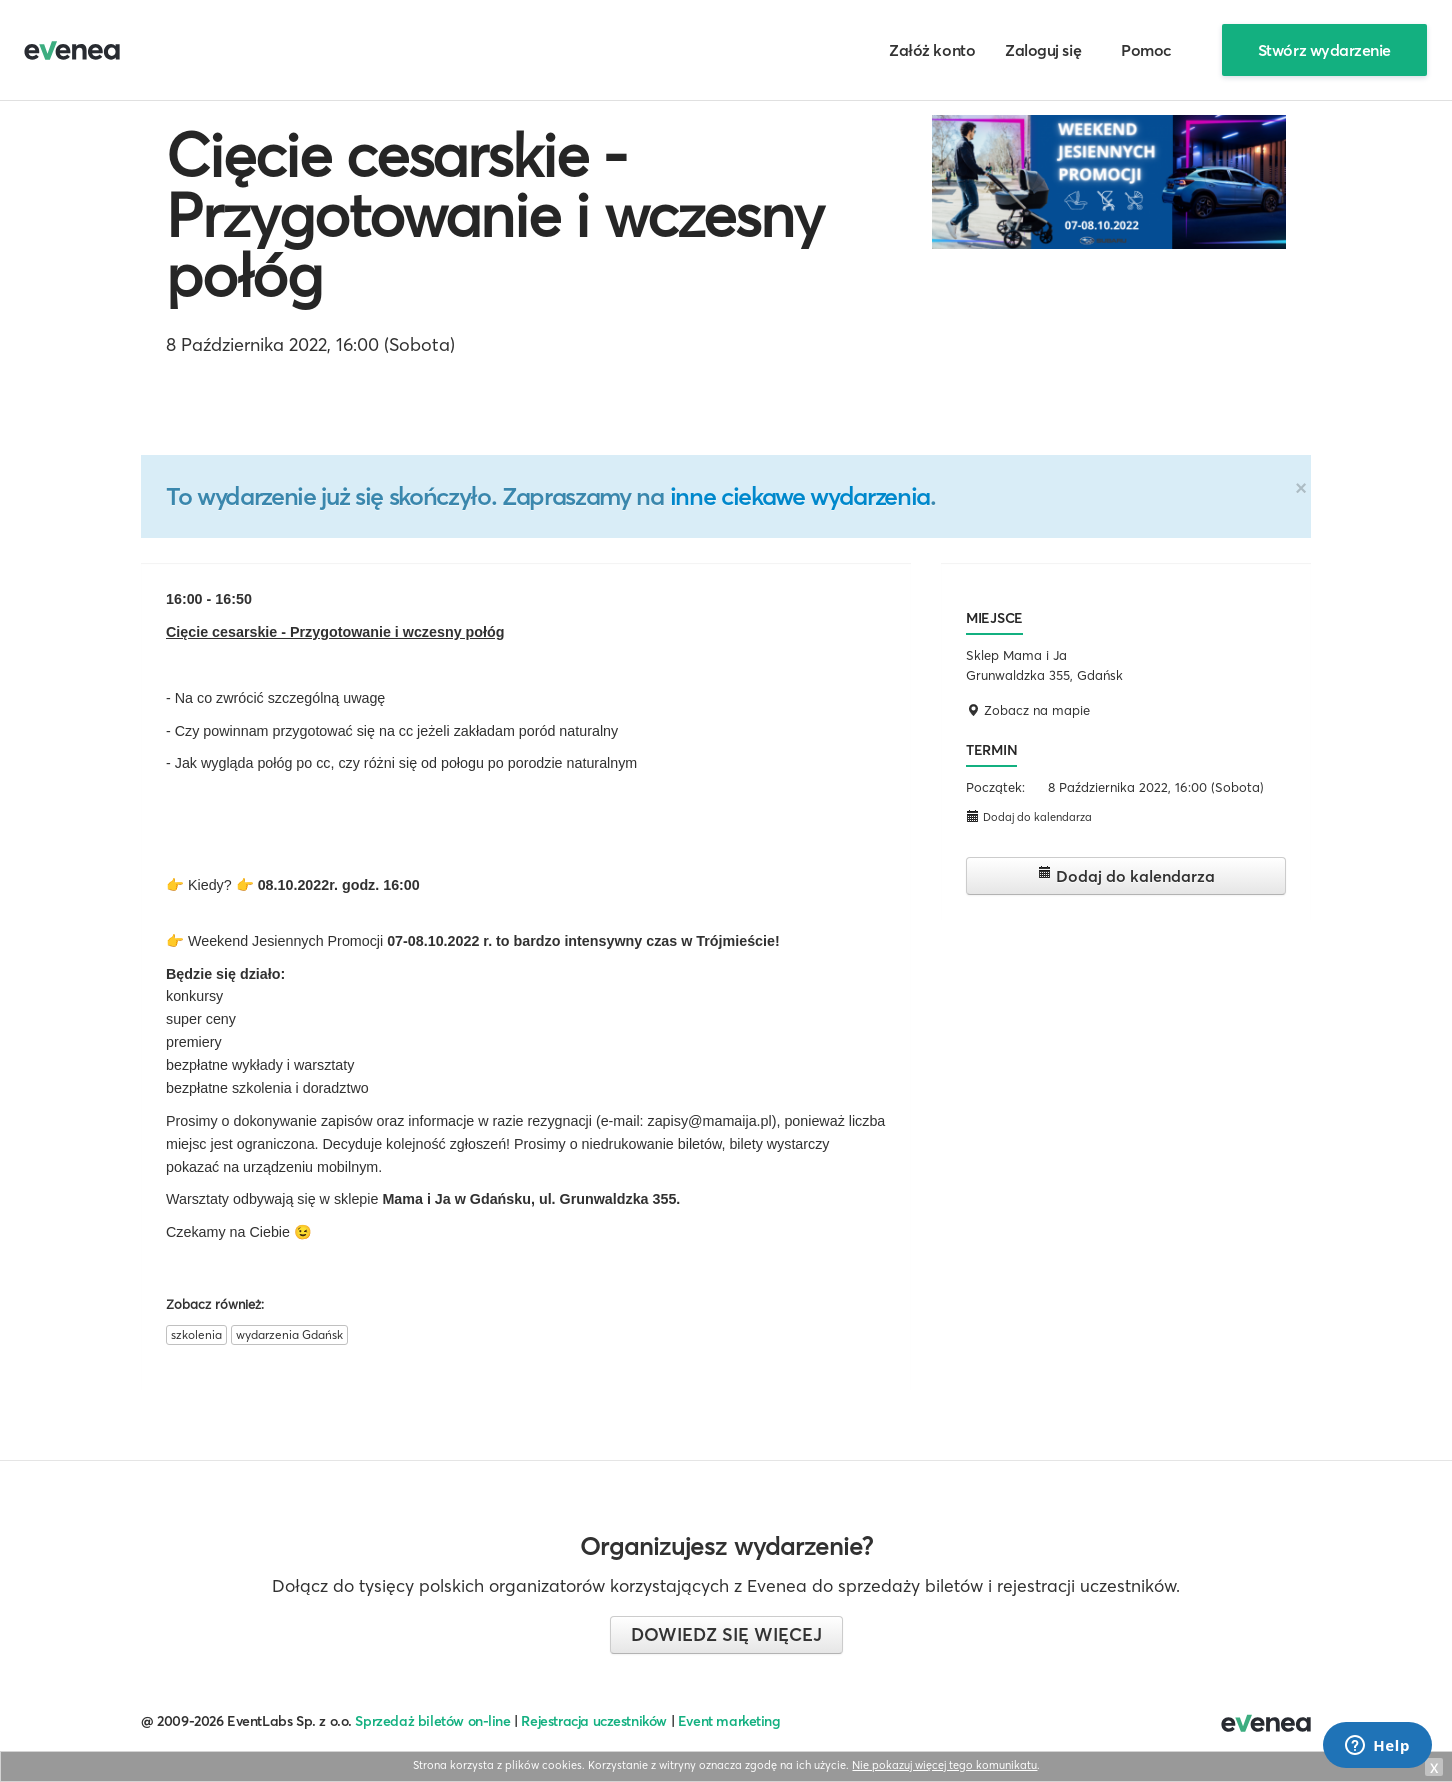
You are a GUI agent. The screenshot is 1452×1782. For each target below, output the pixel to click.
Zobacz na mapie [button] (1028, 710)
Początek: (995, 787)
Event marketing (729, 1721)
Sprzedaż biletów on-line (432, 1721)
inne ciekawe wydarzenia (800, 496)
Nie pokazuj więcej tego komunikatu (944, 1765)
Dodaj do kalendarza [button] (1029, 816)
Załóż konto (932, 50)
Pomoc (1146, 50)
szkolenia (196, 1334)
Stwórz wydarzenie (1324, 50)
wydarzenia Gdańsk (289, 1334)
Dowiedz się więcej (726, 1634)
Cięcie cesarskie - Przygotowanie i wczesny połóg (495, 215)
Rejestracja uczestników (594, 1721)
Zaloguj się (1043, 50)
